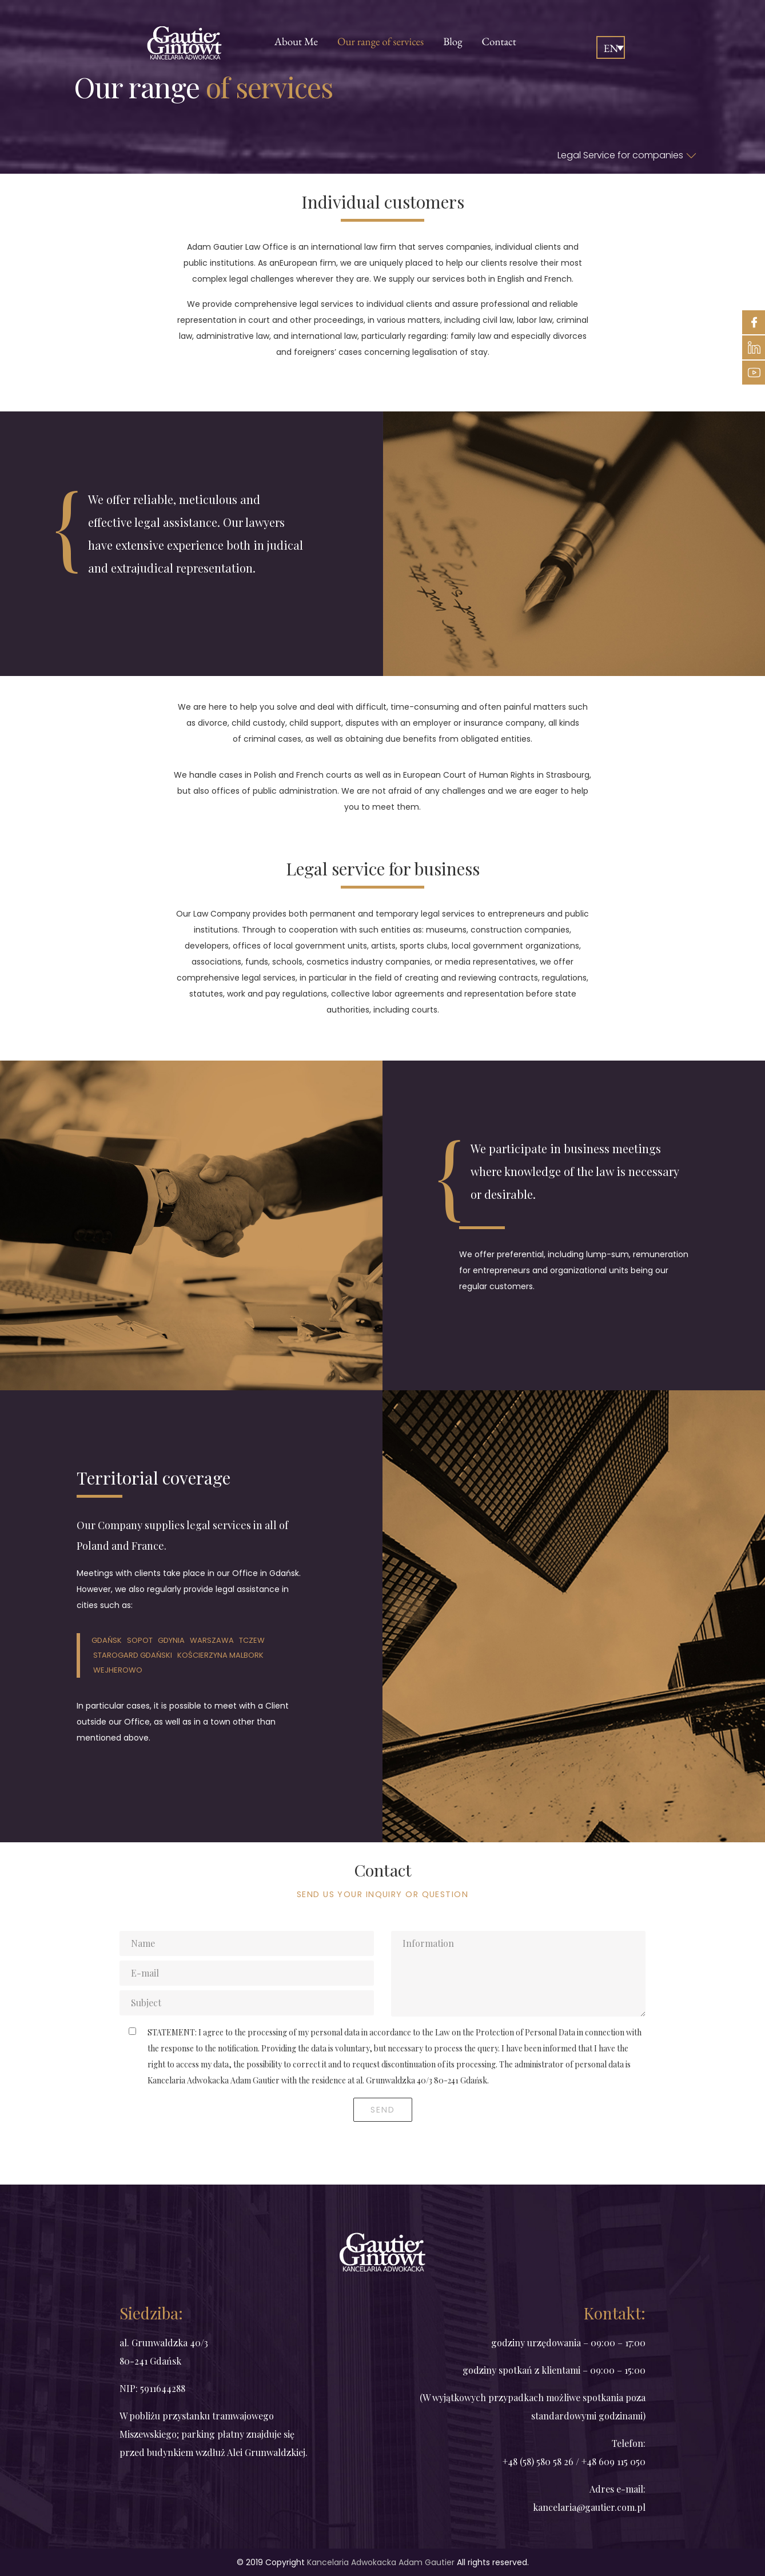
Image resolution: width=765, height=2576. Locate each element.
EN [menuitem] (611, 48)
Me (296, 41)
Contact (499, 41)
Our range (380, 41)
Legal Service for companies (627, 155)
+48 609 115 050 (613, 2461)
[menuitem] (610, 47)
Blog (452, 41)
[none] (610, 47)
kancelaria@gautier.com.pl (589, 2507)
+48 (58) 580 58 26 (539, 2461)
